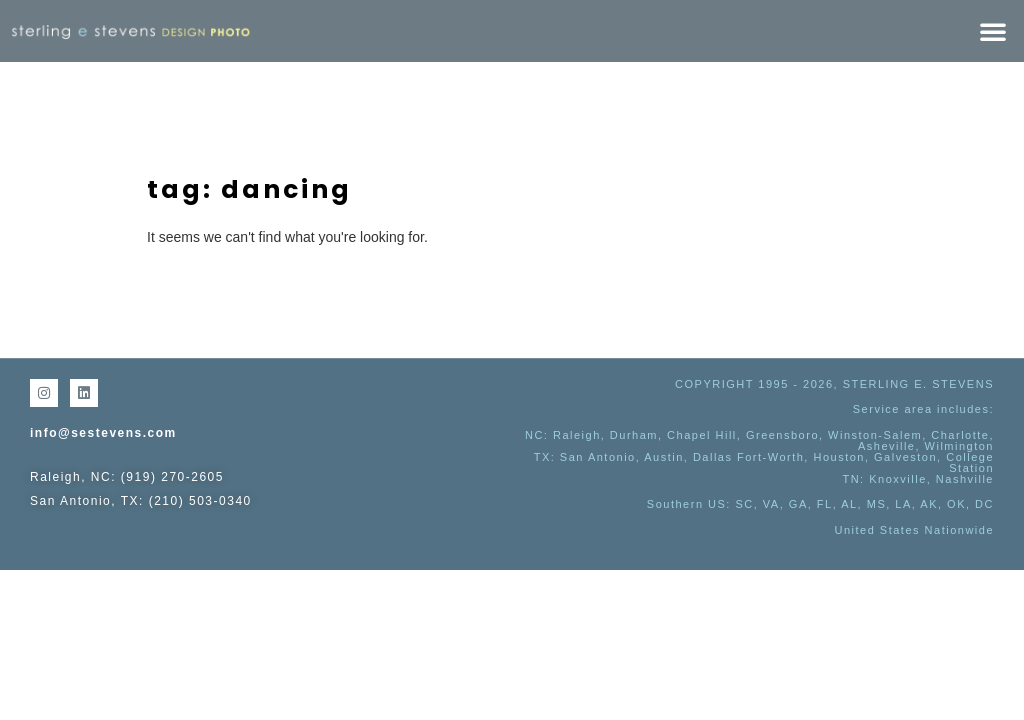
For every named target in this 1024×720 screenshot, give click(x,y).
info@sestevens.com (103, 433)
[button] (993, 31)
